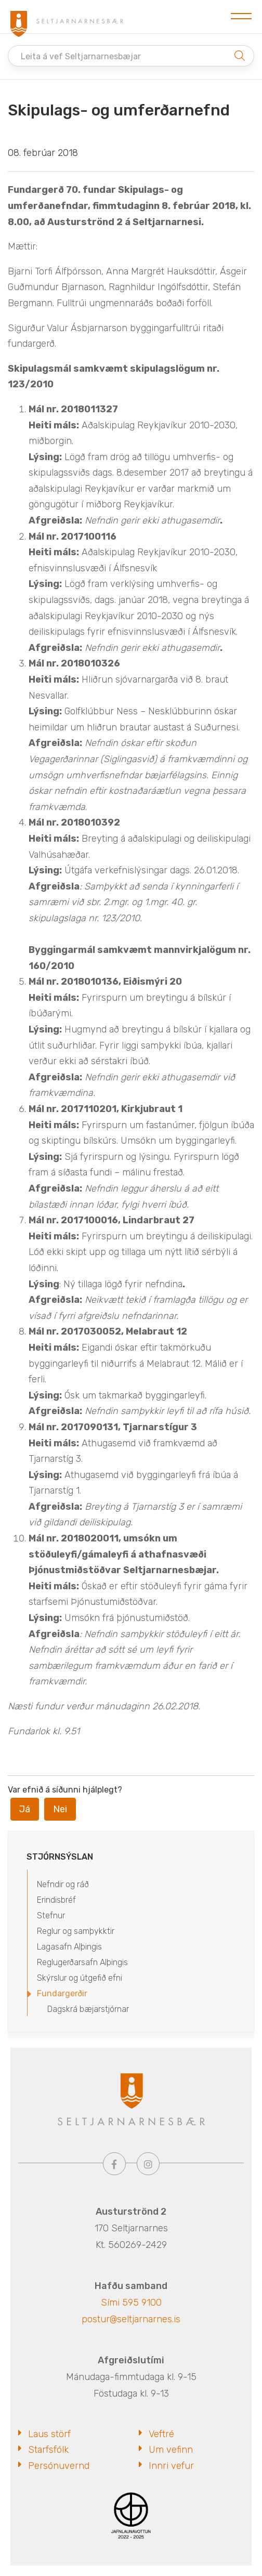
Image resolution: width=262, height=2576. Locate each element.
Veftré (161, 2434)
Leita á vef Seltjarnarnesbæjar (81, 56)
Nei (60, 1809)
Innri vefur (171, 2466)
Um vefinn (171, 2449)
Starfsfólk (48, 2449)
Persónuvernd (58, 2466)
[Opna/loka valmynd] (241, 16)
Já (24, 1809)
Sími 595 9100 (131, 2302)
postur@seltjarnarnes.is (131, 2319)
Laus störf (49, 2434)
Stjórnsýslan (60, 1857)
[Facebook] (114, 2163)
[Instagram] (148, 2163)
